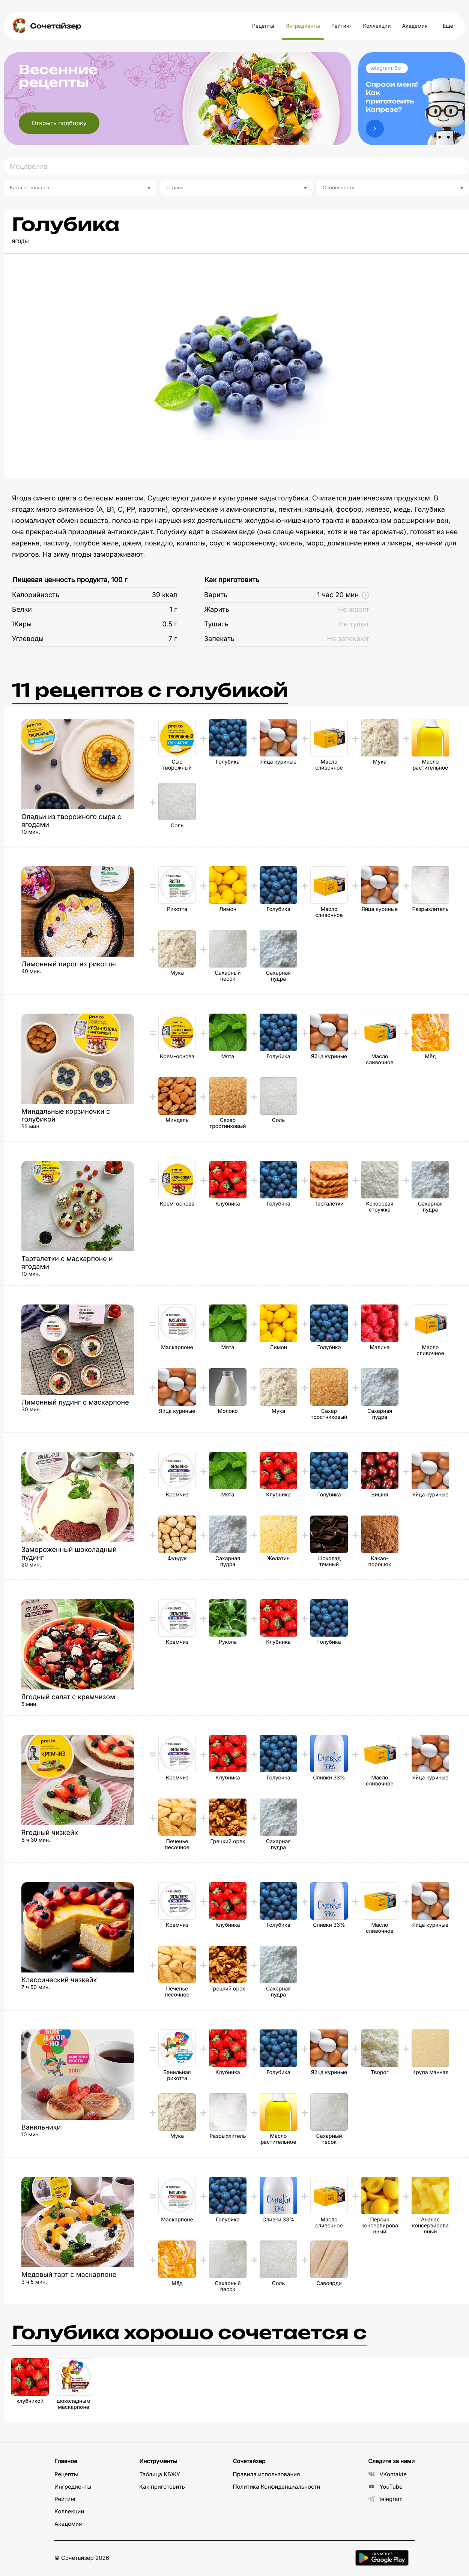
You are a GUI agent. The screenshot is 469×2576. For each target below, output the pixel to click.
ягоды (20, 241)
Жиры (22, 624)
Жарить (216, 610)
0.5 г (169, 624)
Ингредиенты (303, 26)
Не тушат (354, 624)
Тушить (216, 624)
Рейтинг (341, 26)
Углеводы (28, 639)
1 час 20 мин (343, 595)
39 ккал (164, 595)
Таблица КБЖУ (159, 2474)
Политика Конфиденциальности (276, 2486)
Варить (215, 595)
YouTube (385, 2486)
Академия (414, 26)
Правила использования (266, 2474)
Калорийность (35, 595)
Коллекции (377, 26)
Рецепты (263, 26)
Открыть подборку (59, 123)
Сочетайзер (55, 26)
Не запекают (348, 639)
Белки (22, 610)
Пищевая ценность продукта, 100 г (69, 580)
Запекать (219, 639)
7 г (172, 639)
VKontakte (387, 2474)
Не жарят (353, 610)
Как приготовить (231, 580)
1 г (173, 610)
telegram (385, 2499)
